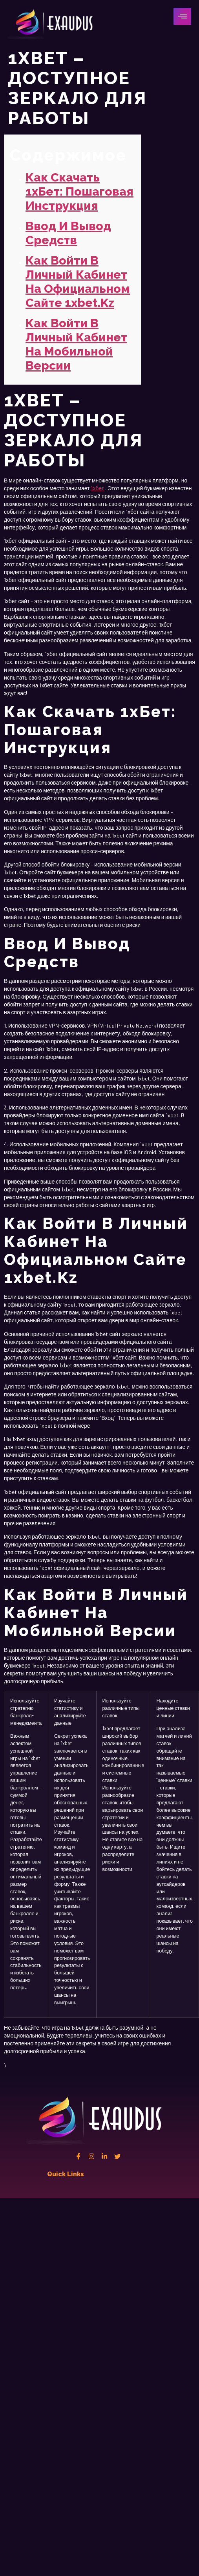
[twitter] (117, 2156)
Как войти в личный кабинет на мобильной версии (76, 344)
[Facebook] (78, 2156)
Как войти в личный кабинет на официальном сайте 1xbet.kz (78, 282)
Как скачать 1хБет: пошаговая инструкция (79, 191)
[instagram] (91, 2156)
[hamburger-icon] (182, 16)
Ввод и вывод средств (68, 233)
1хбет (97, 488)
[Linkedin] (104, 2156)
